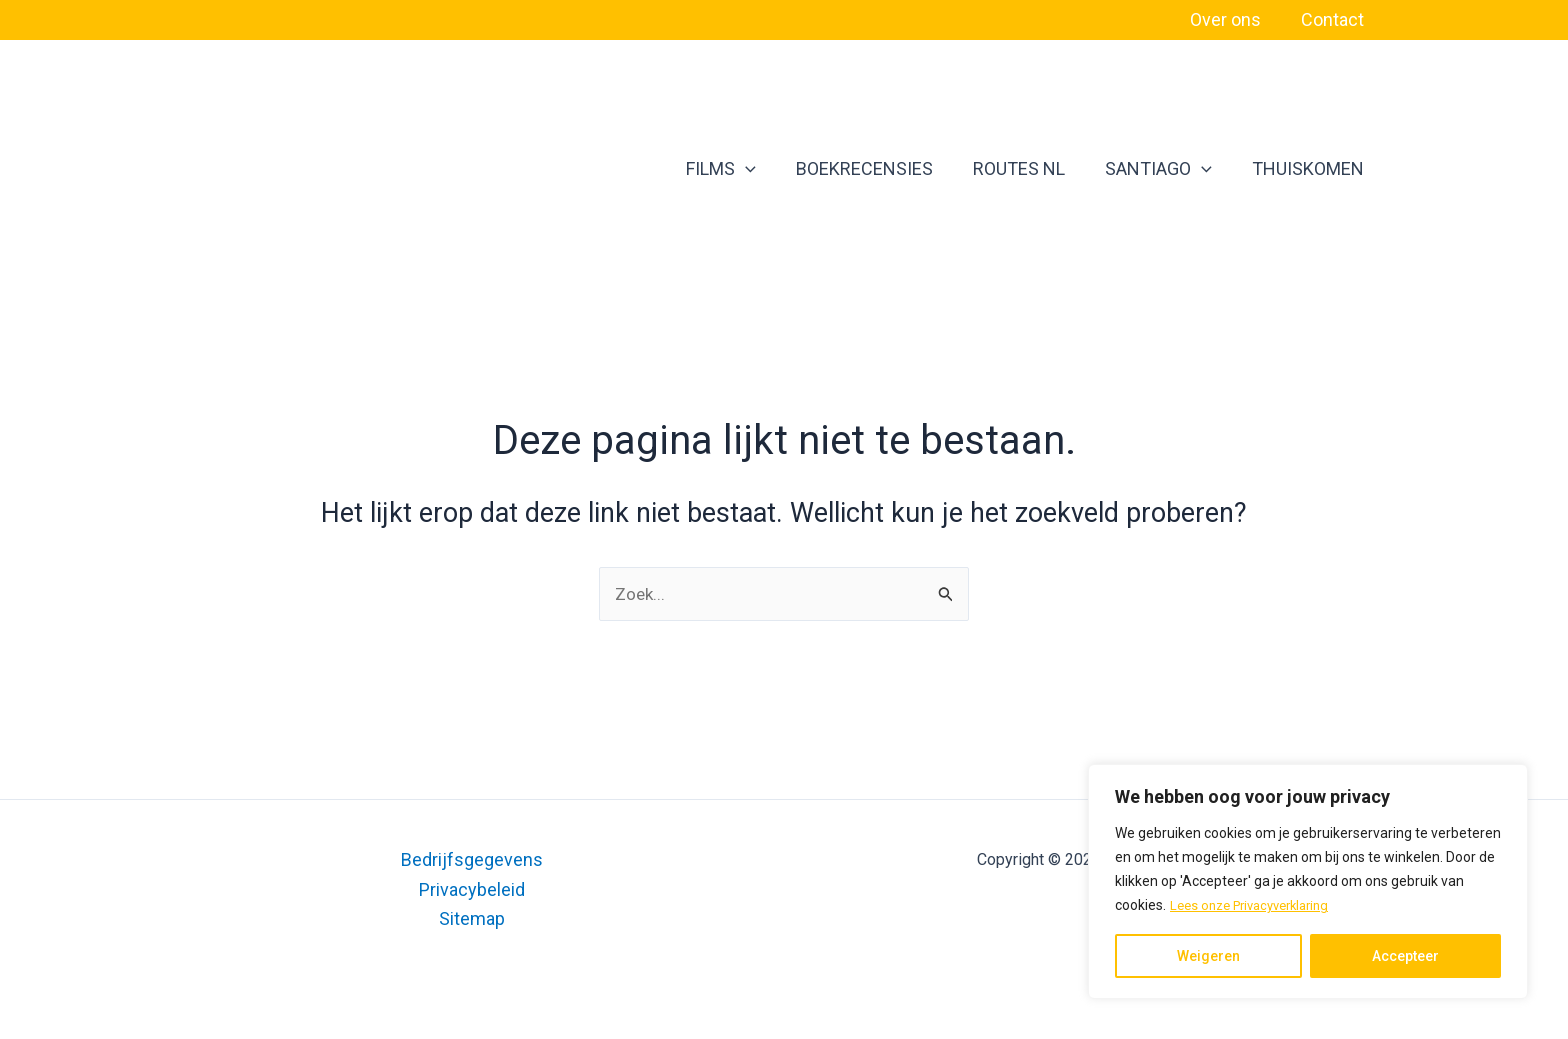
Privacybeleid (472, 889)
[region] (1308, 882)
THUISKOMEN (1318, 168)
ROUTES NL (1053, 168)
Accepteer (1405, 956)
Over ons (1231, 19)
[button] (803, 169)
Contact (1334, 19)
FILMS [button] (779, 169)
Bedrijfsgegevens (472, 859)
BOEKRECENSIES (910, 168)
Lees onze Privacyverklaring (1258, 906)
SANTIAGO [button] (1180, 169)
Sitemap (472, 918)
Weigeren (1208, 956)
